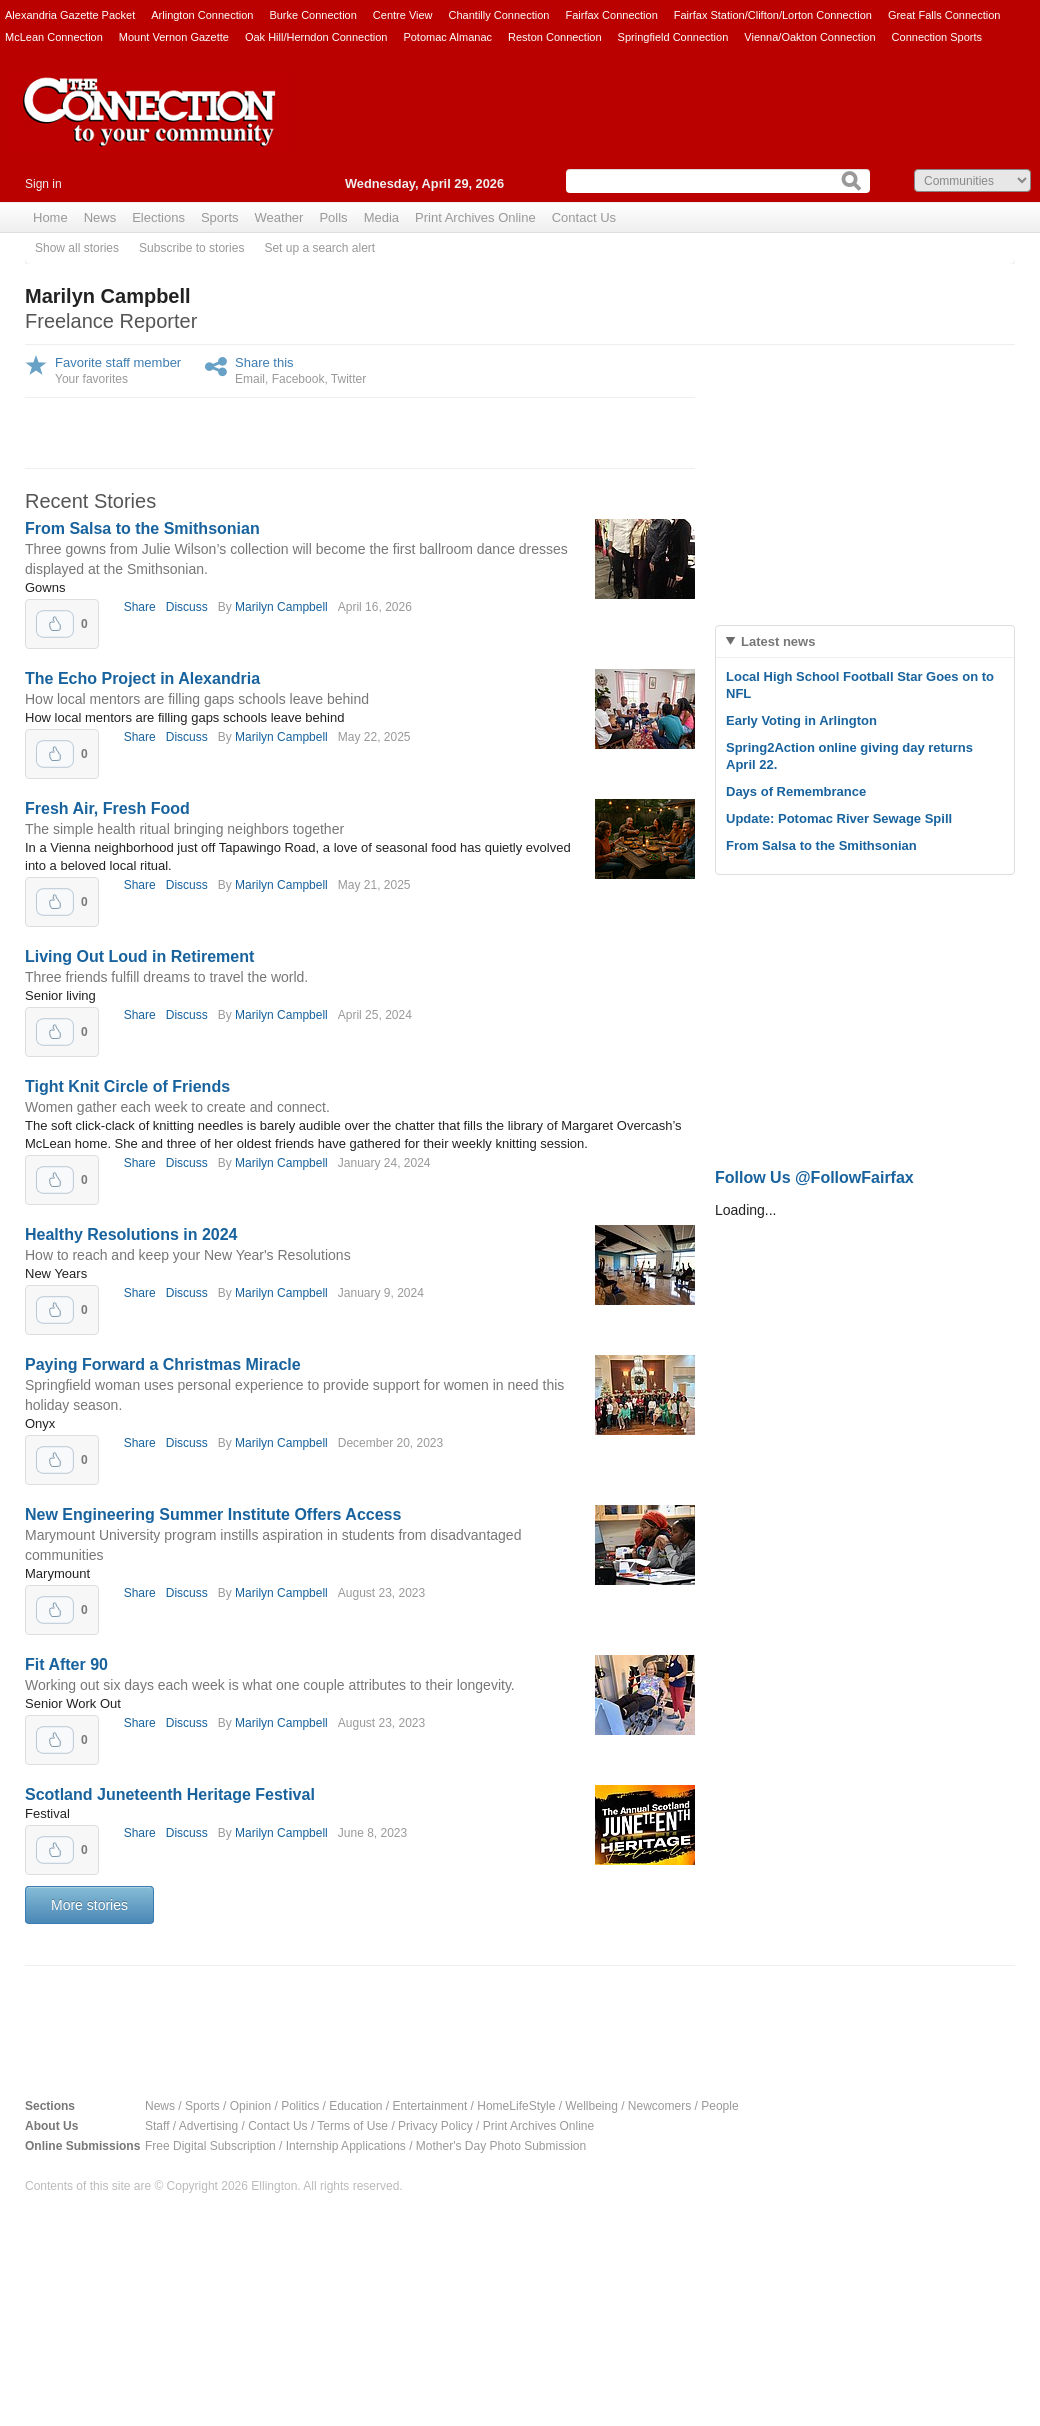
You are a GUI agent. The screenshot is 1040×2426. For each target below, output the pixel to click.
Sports (220, 217)
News (100, 217)
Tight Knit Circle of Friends (127, 1086)
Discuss (187, 607)
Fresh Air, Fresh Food (107, 808)
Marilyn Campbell (281, 607)
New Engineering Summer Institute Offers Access (213, 1514)
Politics (300, 2106)
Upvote (55, 624)
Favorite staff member (118, 362)
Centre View (403, 15)
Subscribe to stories (191, 248)
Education (355, 2106)
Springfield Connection (673, 37)
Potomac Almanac (447, 37)
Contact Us (584, 217)
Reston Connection (555, 37)
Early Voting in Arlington (801, 720)
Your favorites (91, 379)
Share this (264, 362)
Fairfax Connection (611, 15)
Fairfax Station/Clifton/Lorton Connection (773, 15)
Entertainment (430, 2106)
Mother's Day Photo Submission (501, 2146)
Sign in (43, 184)
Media (381, 217)
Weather (279, 217)
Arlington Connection (202, 15)
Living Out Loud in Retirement (139, 956)
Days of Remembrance (796, 791)
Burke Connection (312, 15)
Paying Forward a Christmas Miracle (163, 1364)
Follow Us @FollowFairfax (814, 1177)
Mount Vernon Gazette (174, 37)
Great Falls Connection (944, 15)
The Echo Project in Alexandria (142, 678)
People (719, 2106)
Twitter (348, 379)
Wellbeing (591, 2106)
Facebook (298, 379)
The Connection (150, 127)
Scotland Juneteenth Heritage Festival (170, 1794)
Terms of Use (352, 2126)
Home (50, 217)
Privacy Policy (435, 2126)
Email (250, 379)
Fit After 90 (66, 1664)
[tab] (865, 641)
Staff (157, 2126)
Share (140, 607)
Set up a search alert (319, 248)
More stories (89, 1905)
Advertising (208, 2126)
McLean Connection (54, 37)
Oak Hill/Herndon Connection (316, 37)
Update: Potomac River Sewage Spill (839, 818)
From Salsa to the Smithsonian (142, 528)
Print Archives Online (475, 217)
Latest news (778, 641)
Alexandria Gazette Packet (70, 15)
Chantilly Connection (499, 15)
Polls (333, 217)
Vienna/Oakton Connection (809, 37)
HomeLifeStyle (516, 2106)
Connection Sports (937, 37)
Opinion (250, 2106)
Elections (158, 217)
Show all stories (77, 248)
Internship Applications (346, 2146)
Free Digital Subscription (210, 2146)
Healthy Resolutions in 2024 (131, 1234)
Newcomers (659, 2106)
